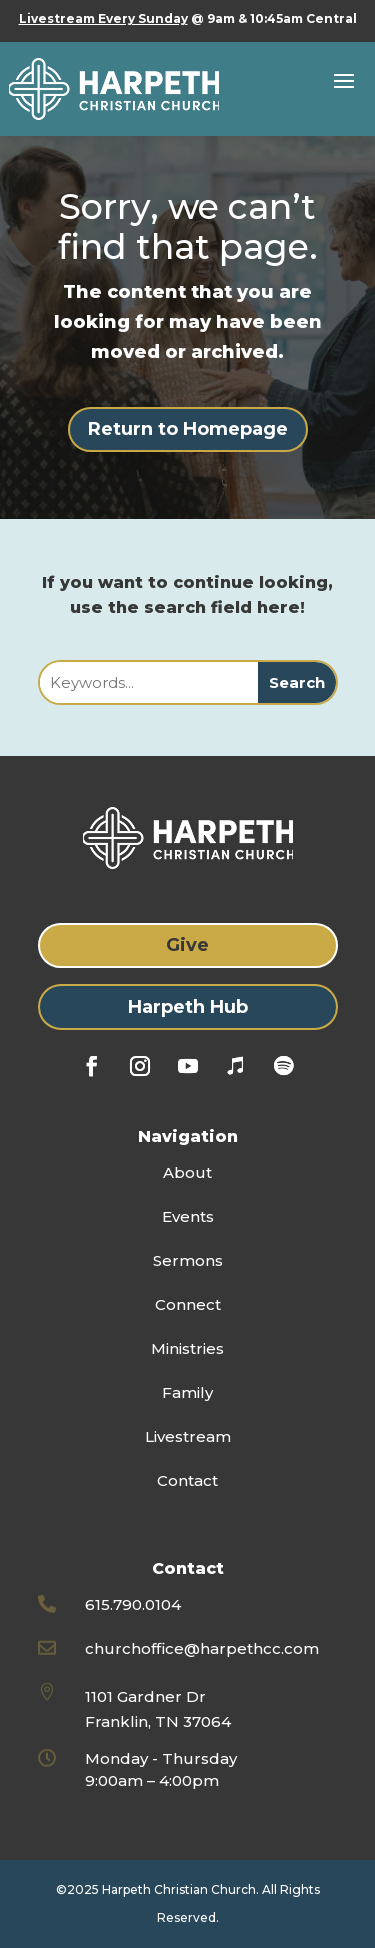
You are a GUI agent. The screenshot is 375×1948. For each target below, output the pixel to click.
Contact (187, 1480)
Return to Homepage (188, 429)
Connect (188, 1304)
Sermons (188, 1260)
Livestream (188, 1436)
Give (187, 945)
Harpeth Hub (188, 1007)
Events (188, 1216)
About (187, 1172)
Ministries (187, 1348)
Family (187, 1392)
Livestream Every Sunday (103, 18)
